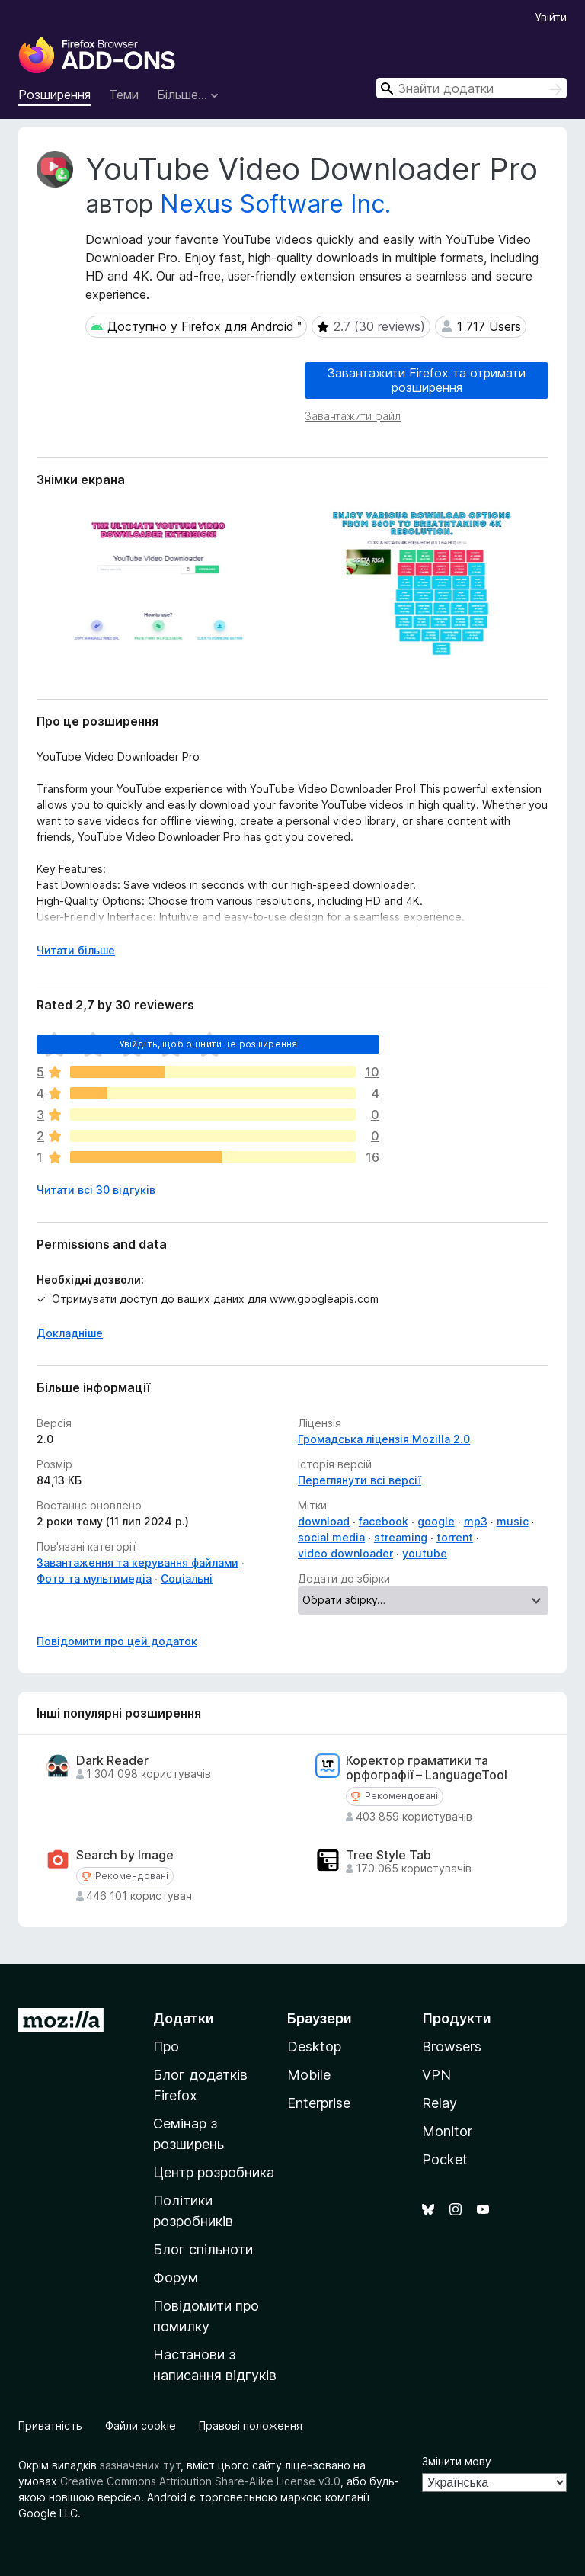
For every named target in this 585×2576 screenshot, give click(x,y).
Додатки (183, 2018)
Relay (439, 2103)
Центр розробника (213, 2172)
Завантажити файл (353, 415)
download (324, 1521)
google (436, 1521)
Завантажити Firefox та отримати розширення (427, 380)
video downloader (345, 1553)
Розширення (54, 94)
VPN (436, 2075)
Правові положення (250, 2425)
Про (166, 2047)
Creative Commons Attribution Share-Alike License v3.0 (200, 2481)
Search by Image (125, 1855)
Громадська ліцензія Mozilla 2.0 (384, 1438)
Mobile (309, 2075)
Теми (124, 94)
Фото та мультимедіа (94, 1578)
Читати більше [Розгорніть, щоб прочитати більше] (76, 950)
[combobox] (471, 88)
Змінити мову (456, 2461)
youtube (424, 1553)
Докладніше (70, 1332)
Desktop (314, 2047)
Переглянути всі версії (359, 1480)
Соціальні (187, 1578)
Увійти (551, 17)
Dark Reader (112, 1760)
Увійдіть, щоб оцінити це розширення (208, 1044)
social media (331, 1537)
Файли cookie (140, 2425)
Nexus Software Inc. (275, 204)
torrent (454, 1537)
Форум (175, 2278)
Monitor (447, 2131)
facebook (383, 1521)
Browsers (451, 2047)
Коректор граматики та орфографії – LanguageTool (426, 1767)
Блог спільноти (203, 2249)
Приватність (50, 2425)
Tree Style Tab (388, 1855)
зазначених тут (140, 2465)
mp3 (476, 1521)
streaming (400, 1537)
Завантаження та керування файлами (137, 1562)
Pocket (445, 2159)
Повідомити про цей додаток (117, 1640)
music (513, 1521)
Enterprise (318, 2103)
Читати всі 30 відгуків (96, 1189)
